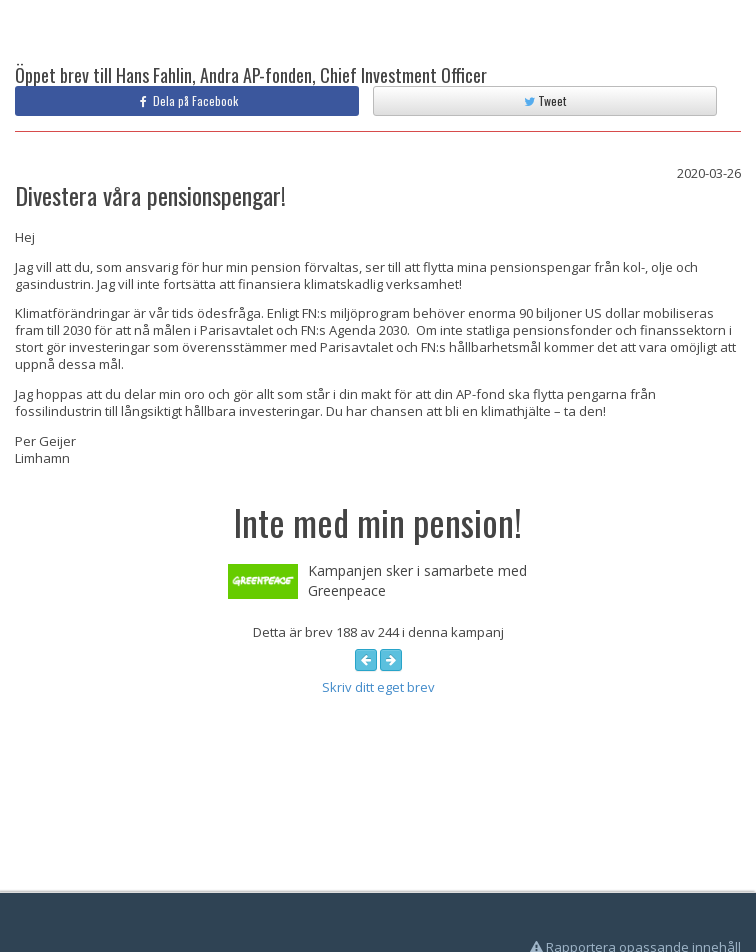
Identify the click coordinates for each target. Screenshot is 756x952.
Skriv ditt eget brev (378, 687)
